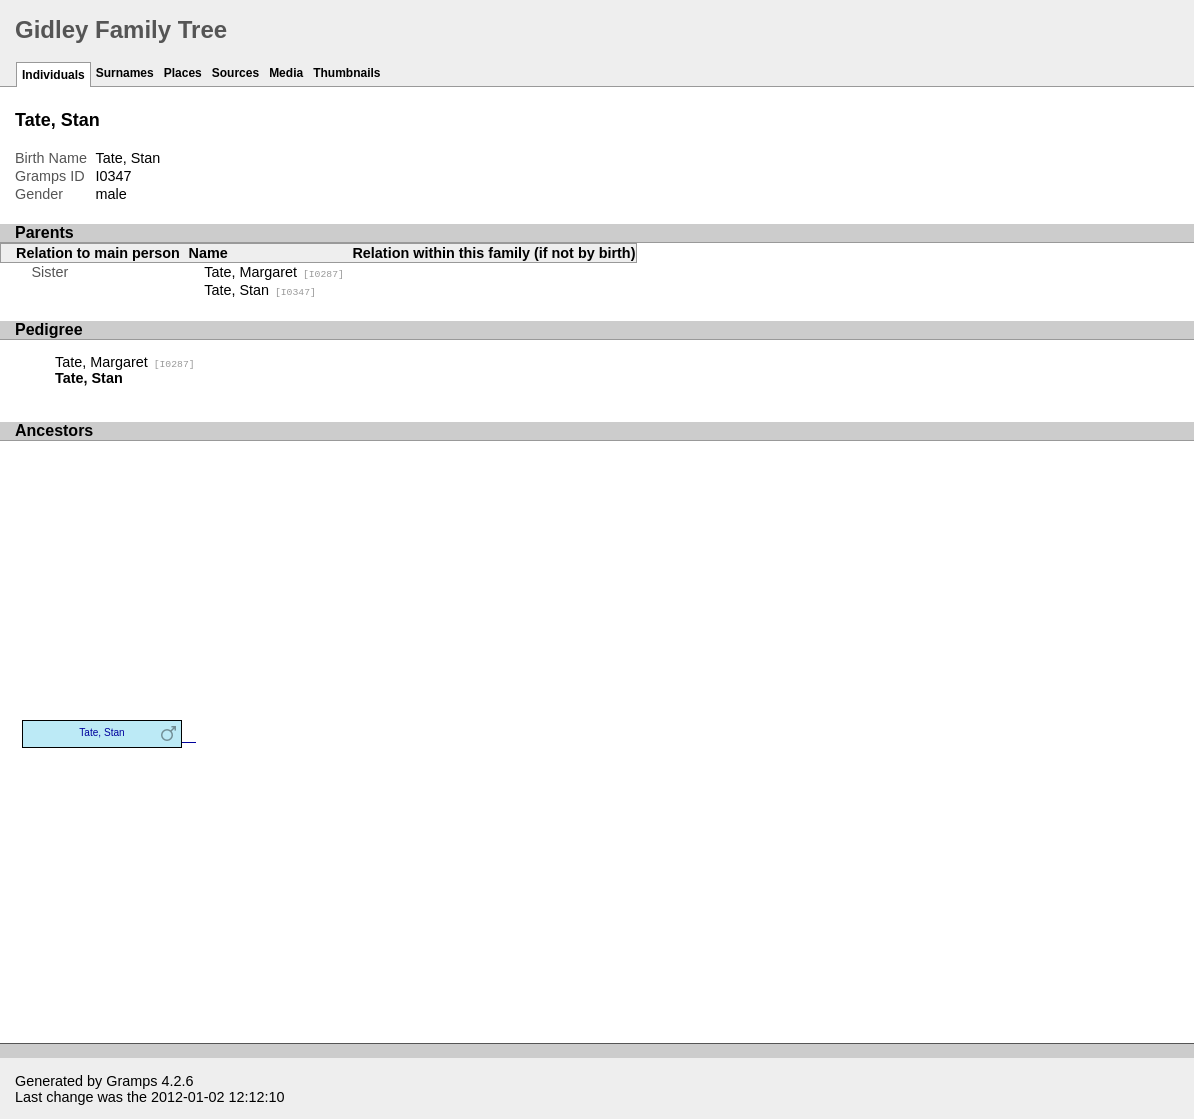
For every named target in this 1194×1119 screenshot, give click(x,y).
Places (183, 73)
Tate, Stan (260, 290)
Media (286, 73)
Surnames (125, 73)
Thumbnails (346, 73)
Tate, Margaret (274, 272)
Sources (235, 73)
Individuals (53, 75)
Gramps (131, 1081)
